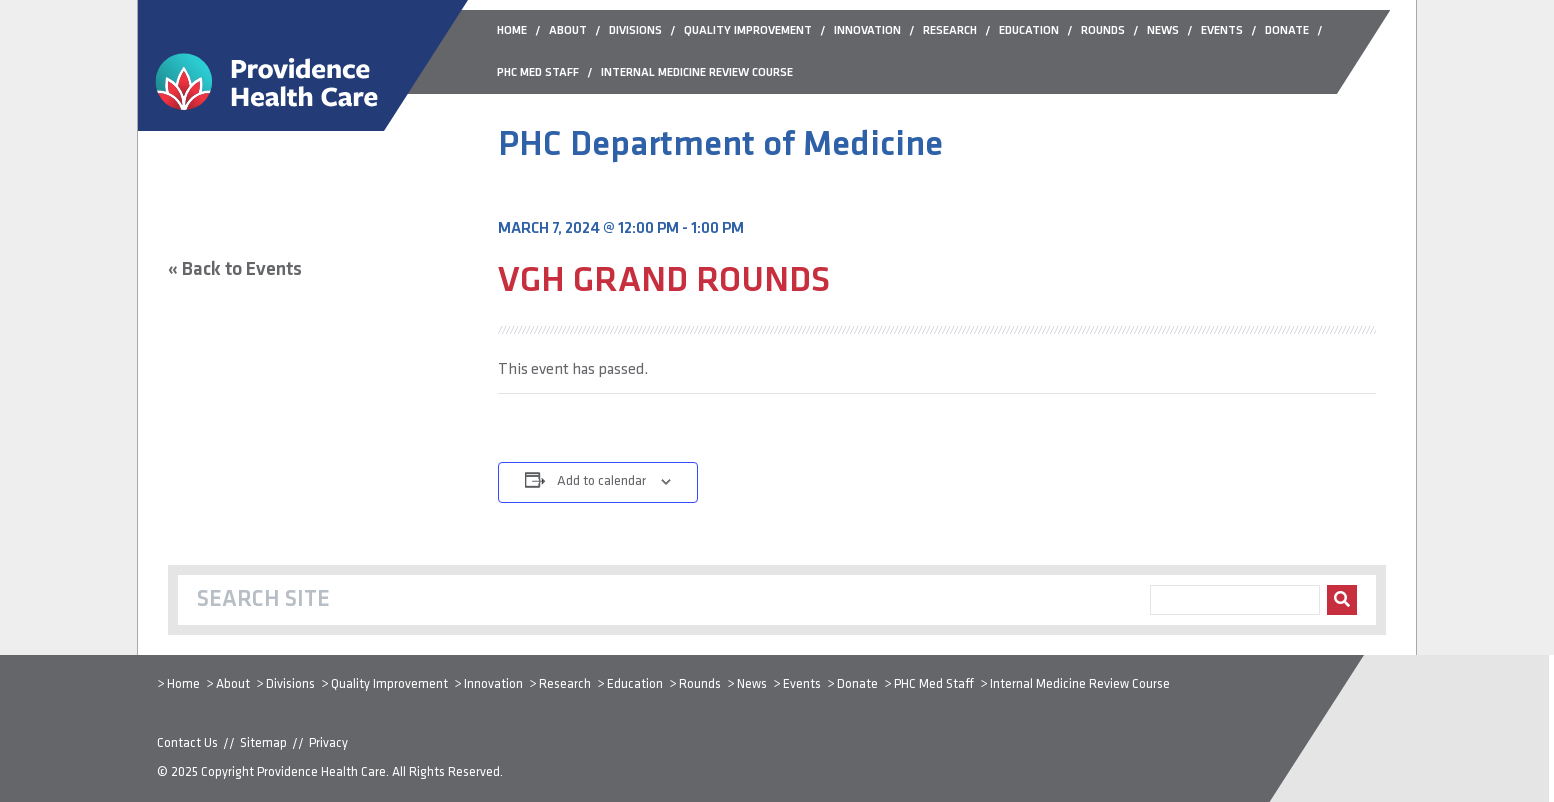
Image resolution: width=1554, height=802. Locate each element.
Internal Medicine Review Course (1080, 684)
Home (183, 684)
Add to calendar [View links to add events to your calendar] (601, 481)
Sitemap (263, 743)
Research (565, 684)
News (752, 684)
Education (635, 684)
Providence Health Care (321, 772)
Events (802, 684)
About (233, 684)
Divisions (290, 684)
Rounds (700, 684)
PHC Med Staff (934, 684)
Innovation (493, 684)
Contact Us (187, 743)
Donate (857, 684)
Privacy (328, 743)
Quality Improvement (389, 684)
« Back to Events (235, 270)
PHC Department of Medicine (720, 146)
